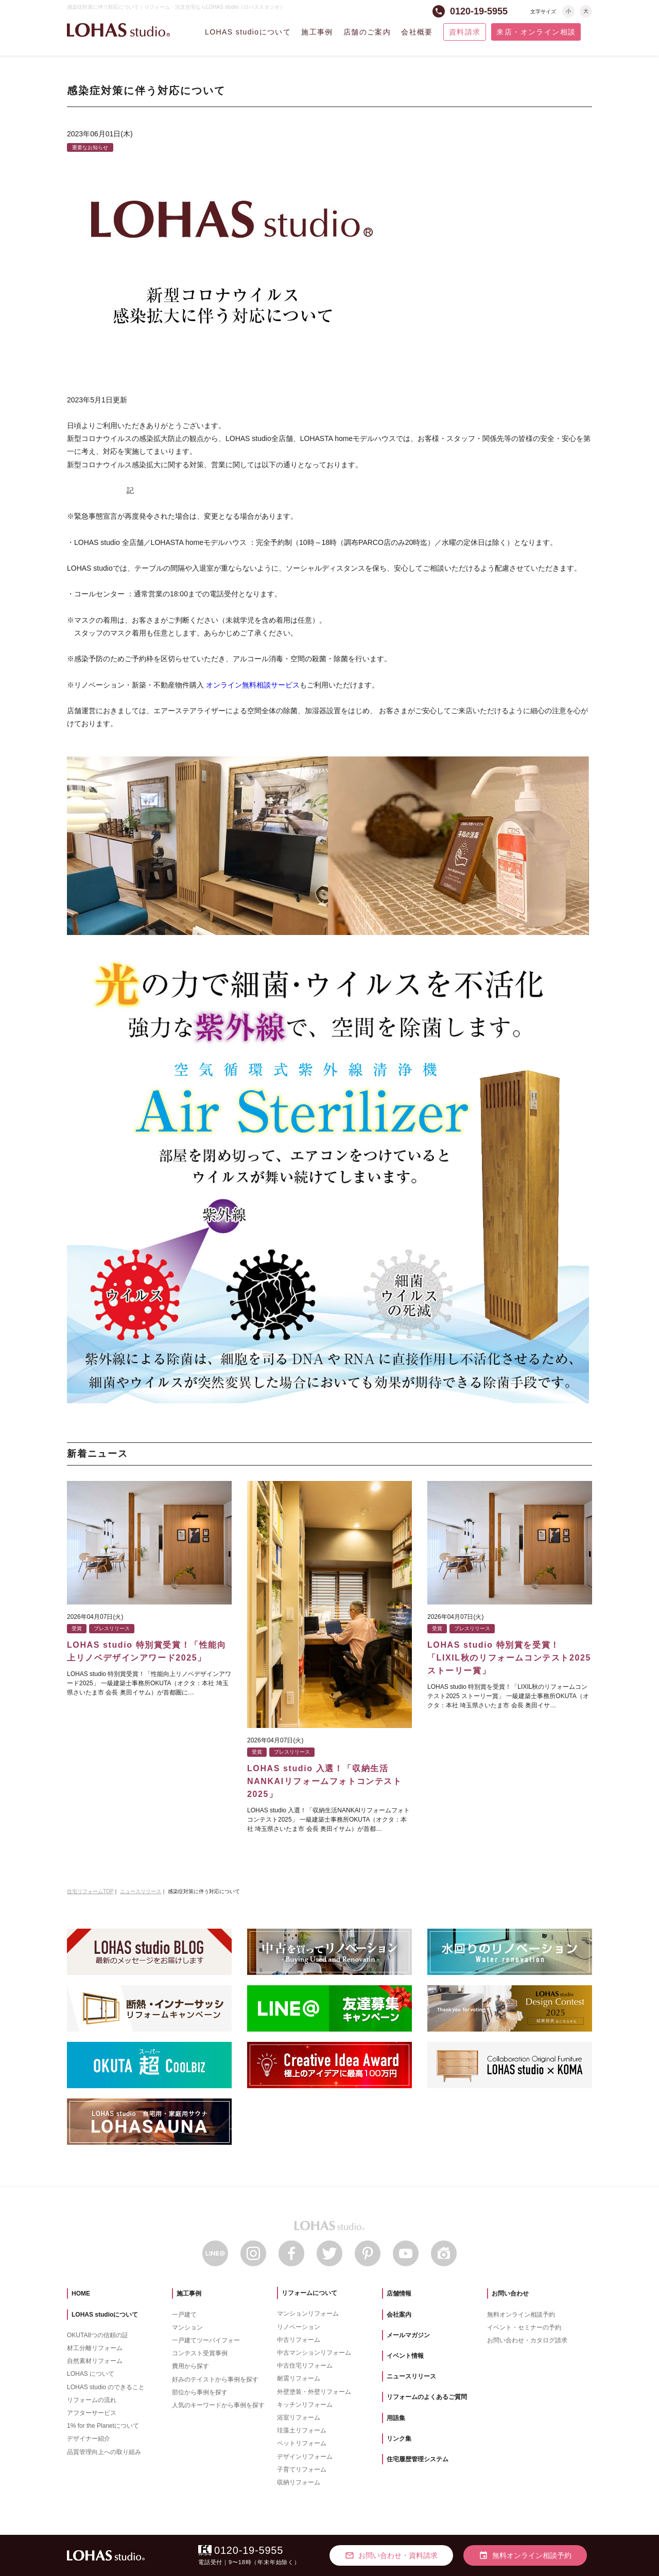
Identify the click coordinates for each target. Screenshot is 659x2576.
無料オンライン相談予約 (521, 2314)
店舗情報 (399, 2293)
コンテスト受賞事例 (200, 2353)
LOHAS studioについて (248, 32)
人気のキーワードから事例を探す (218, 2405)
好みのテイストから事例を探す (215, 2379)
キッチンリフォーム (305, 2404)
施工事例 (317, 32)
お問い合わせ (510, 2293)
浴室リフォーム (298, 2417)
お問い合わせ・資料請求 (391, 2555)
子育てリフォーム (301, 2469)
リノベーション (298, 2327)
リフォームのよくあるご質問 (427, 2397)
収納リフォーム (298, 2482)
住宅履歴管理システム (417, 2459)
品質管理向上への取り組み (104, 2452)
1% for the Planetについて (103, 2425)
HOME (81, 2293)
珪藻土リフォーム (301, 2430)
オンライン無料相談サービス (253, 685)
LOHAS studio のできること (106, 2387)
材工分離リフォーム (95, 2348)
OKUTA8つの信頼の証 (97, 2335)
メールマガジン (408, 2335)
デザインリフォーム (305, 2456)
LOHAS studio (118, 30)
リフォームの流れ (91, 2400)
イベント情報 (405, 2355)
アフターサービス (91, 2412)
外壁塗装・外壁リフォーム (314, 2391)
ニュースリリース (411, 2376)
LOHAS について (90, 2373)
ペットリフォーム (301, 2443)
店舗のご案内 (367, 32)
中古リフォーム (298, 2339)
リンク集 (399, 2438)
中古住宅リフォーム (305, 2365)
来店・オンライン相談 (536, 32)
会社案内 (399, 2314)
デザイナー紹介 (88, 2438)
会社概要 (417, 32)
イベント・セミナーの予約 (524, 2327)
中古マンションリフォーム (314, 2352)
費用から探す (190, 2366)
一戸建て (184, 2314)
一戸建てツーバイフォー (206, 2340)
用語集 (396, 2418)
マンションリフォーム (308, 2313)
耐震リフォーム (298, 2378)
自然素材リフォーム (95, 2361)
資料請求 (465, 32)
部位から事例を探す (200, 2392)
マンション (187, 2327)
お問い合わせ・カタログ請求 (527, 2340)
